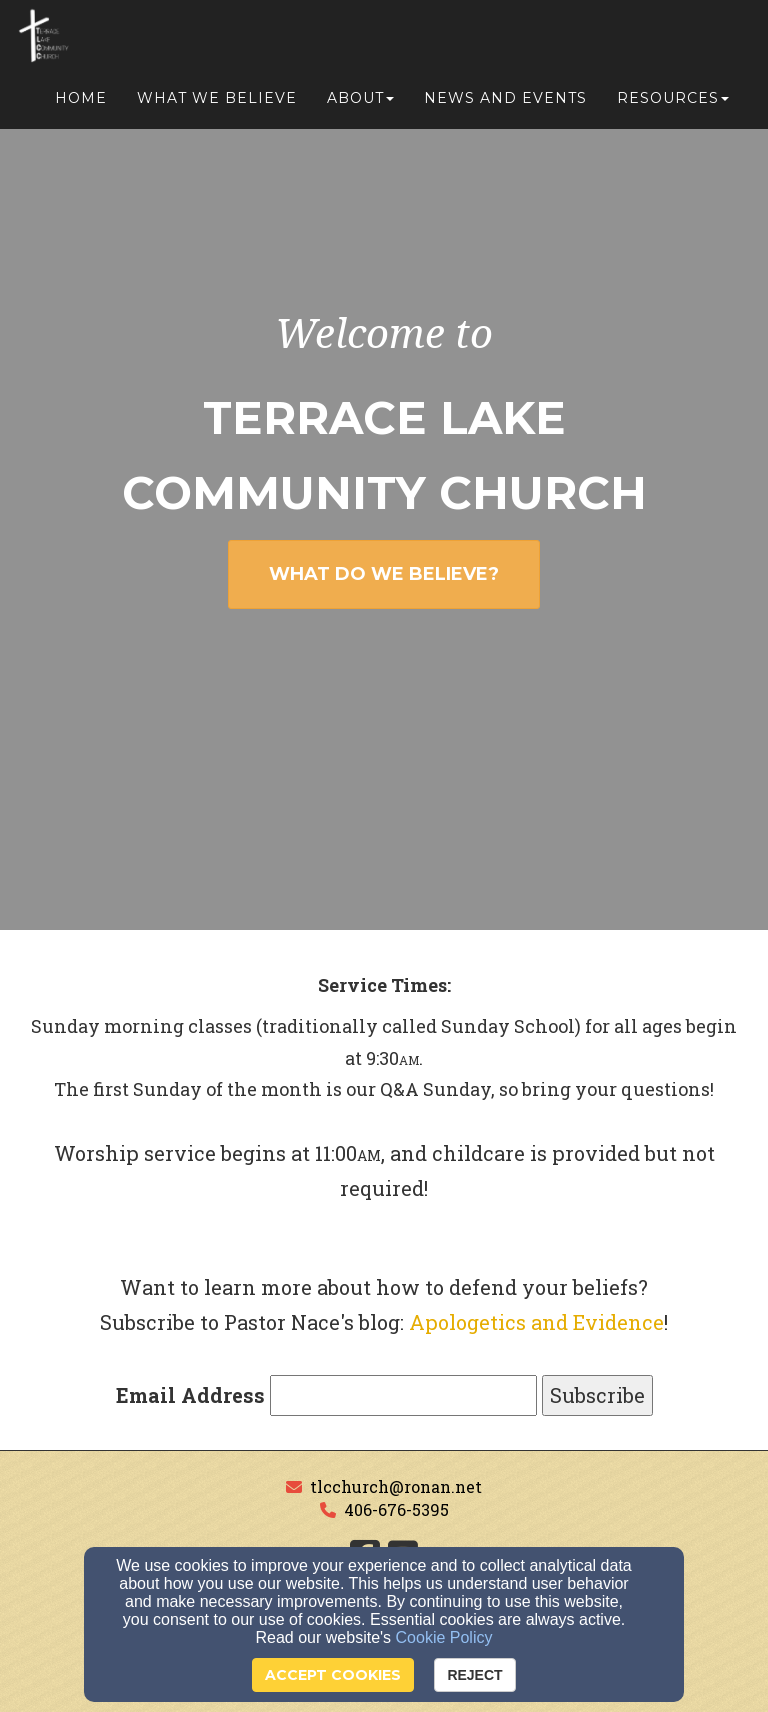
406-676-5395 (396, 1509)
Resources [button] (673, 102)
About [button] (360, 102)
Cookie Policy (444, 1637)
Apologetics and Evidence (536, 1322)
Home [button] (81, 102)
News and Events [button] (505, 102)
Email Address (190, 1395)
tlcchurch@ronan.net (396, 1486)
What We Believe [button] (217, 102)
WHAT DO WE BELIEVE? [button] (384, 574)
